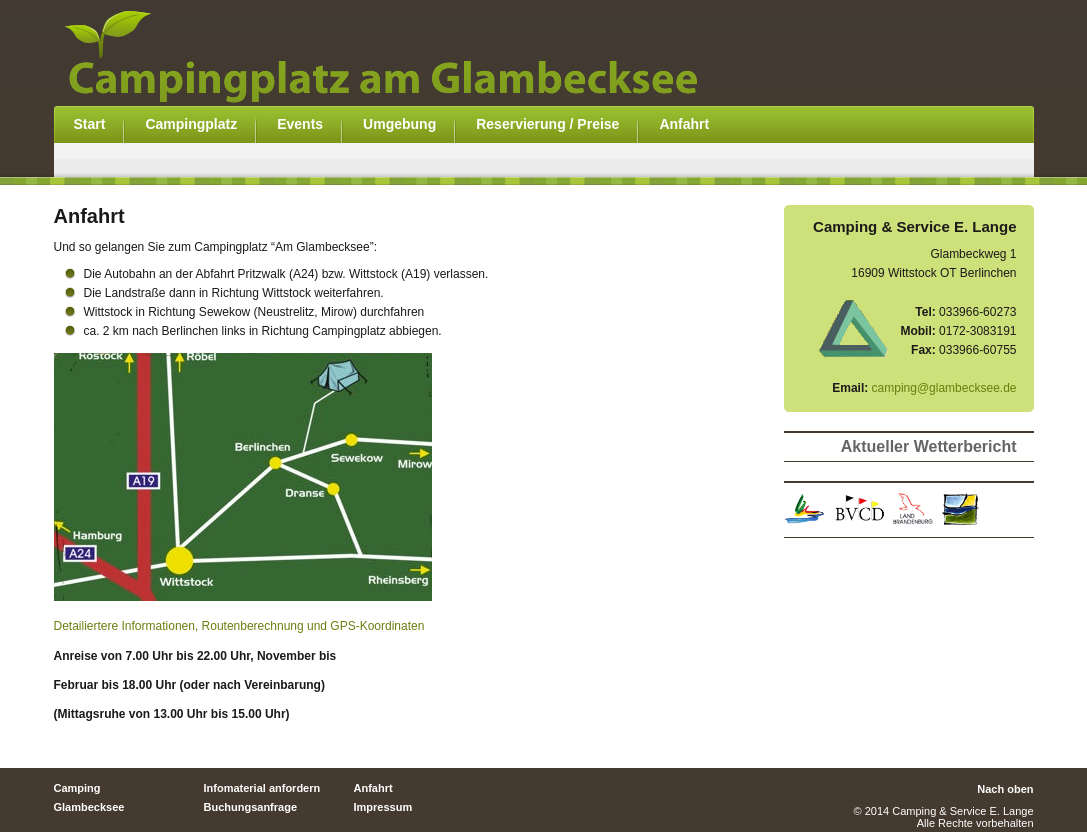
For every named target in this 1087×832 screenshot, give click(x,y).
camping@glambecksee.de (944, 388)
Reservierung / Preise (547, 124)
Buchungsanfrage (251, 807)
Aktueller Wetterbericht (929, 446)
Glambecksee (89, 807)
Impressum (383, 807)
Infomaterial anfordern (262, 788)
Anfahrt (684, 124)
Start (90, 124)
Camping (77, 788)
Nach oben (1005, 789)
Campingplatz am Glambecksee (404, 53)
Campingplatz (191, 124)
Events (300, 124)
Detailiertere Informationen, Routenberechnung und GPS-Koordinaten (239, 626)
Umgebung (399, 124)
